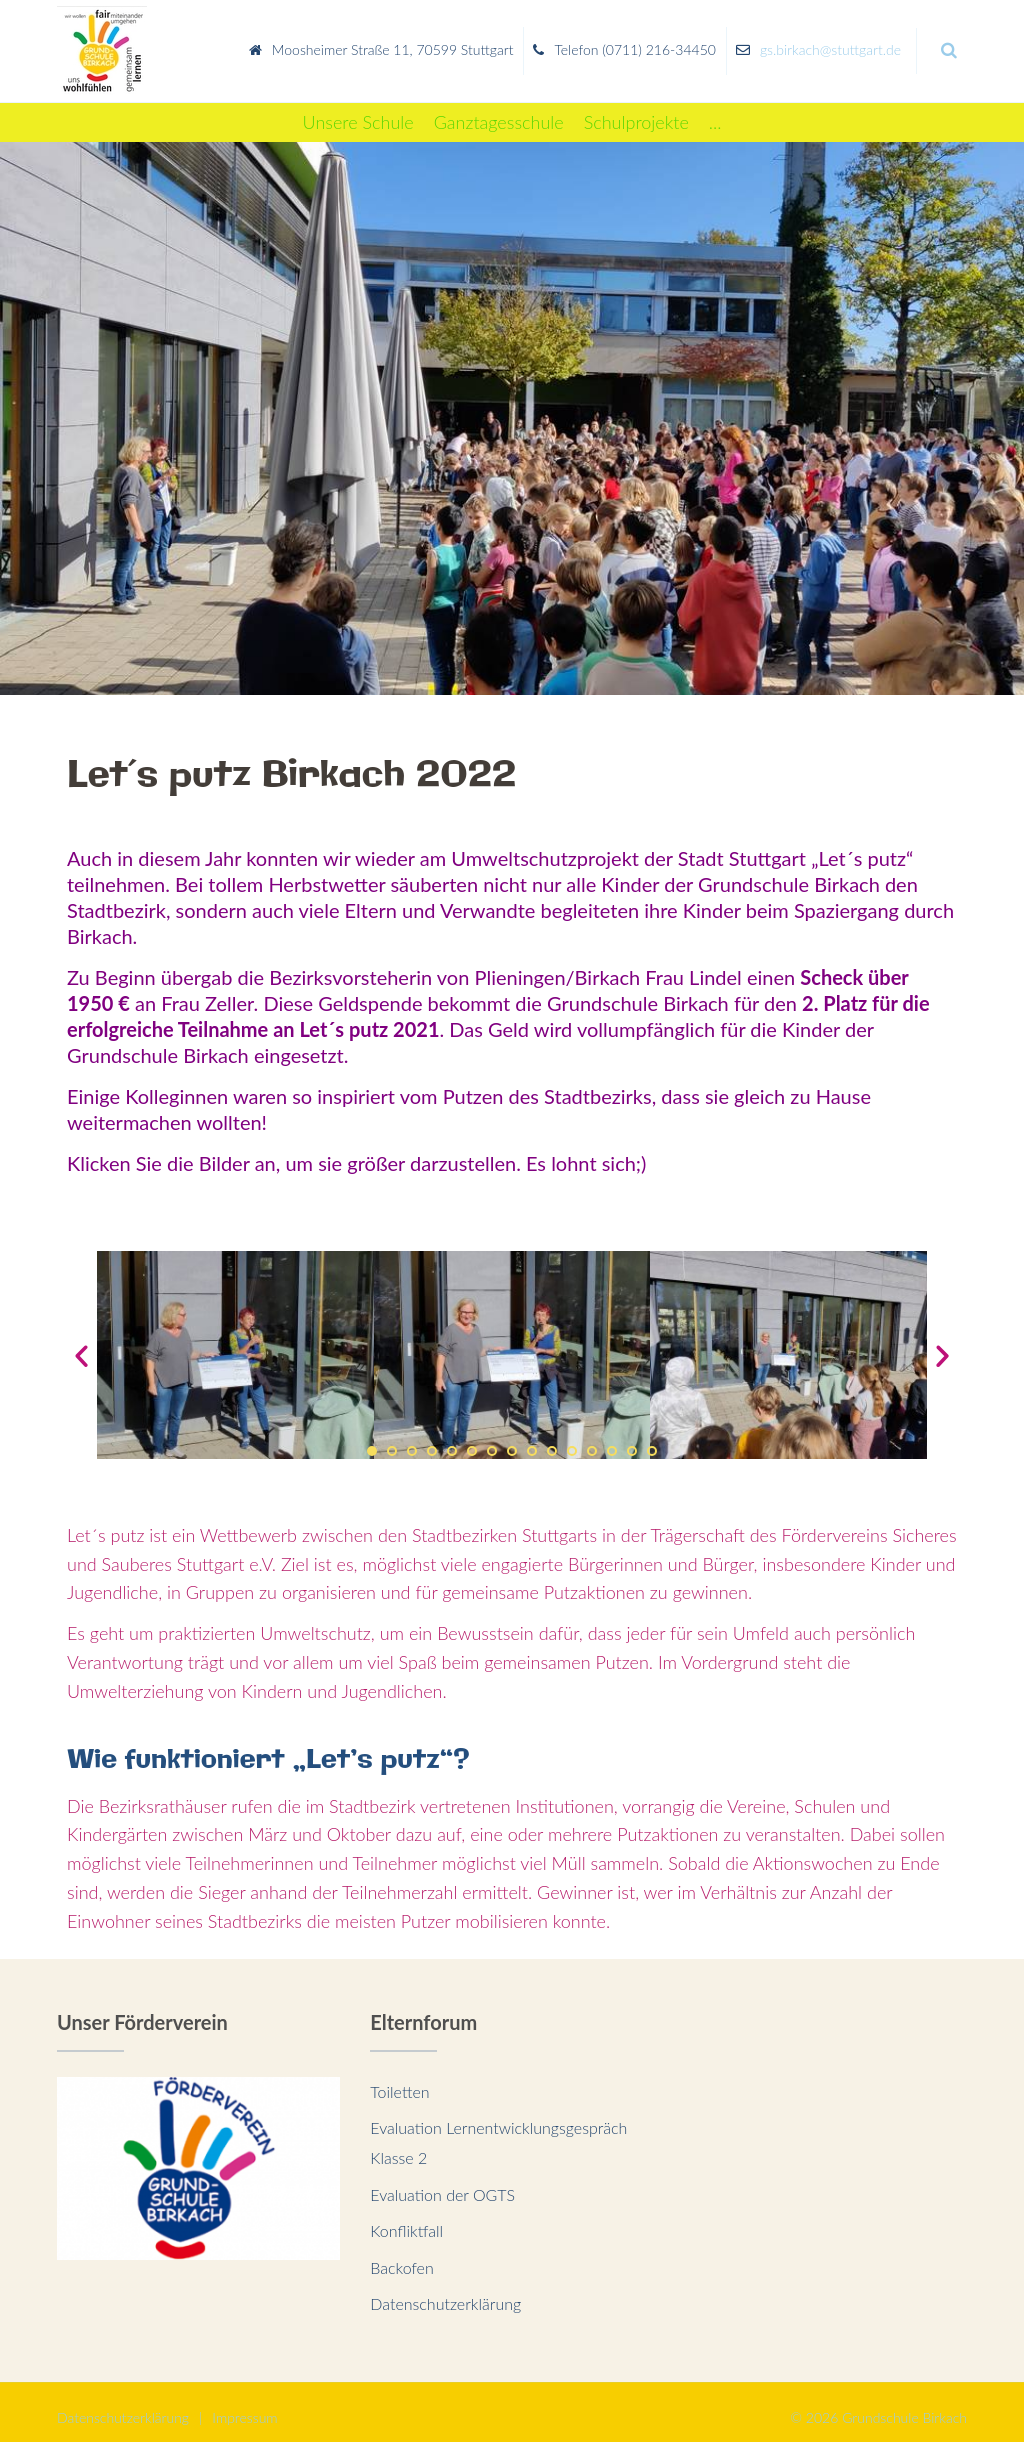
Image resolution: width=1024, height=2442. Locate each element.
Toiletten (399, 2079)
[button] (372, 1439)
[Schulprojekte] (636, 110)
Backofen (401, 2255)
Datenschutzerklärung (445, 2291)
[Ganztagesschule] (499, 110)
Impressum (244, 2405)
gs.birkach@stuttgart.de (830, 43)
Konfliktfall (406, 2218)
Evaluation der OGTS (442, 2182)
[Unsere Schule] (358, 110)
